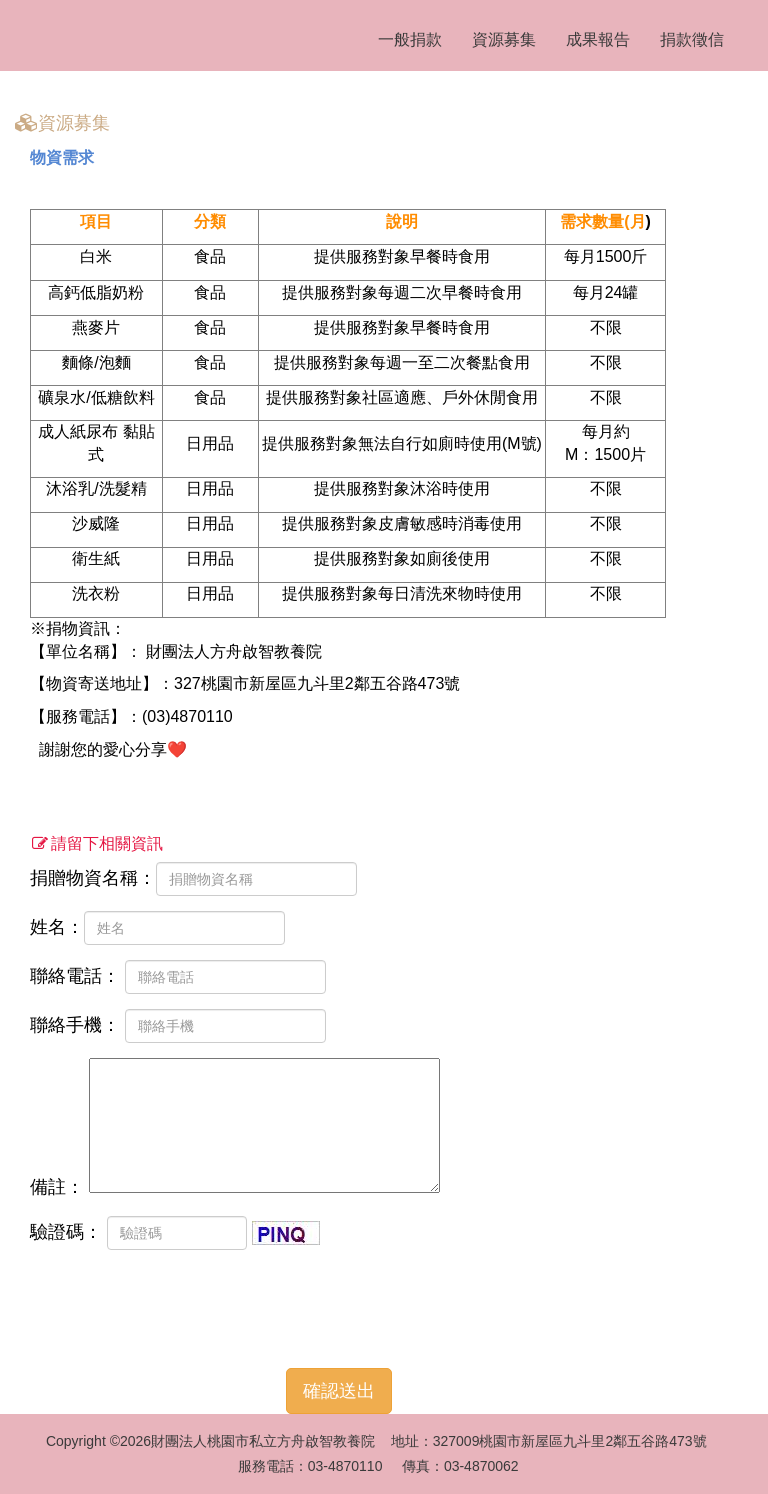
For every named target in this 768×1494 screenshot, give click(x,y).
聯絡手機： (178, 1026)
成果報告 (598, 39)
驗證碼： (175, 1233)
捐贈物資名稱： (193, 879)
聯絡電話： (178, 977)
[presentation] (182, 1304)
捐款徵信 (692, 39)
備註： (235, 1127)
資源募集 (504, 39)
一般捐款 (410, 39)
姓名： (157, 928)
